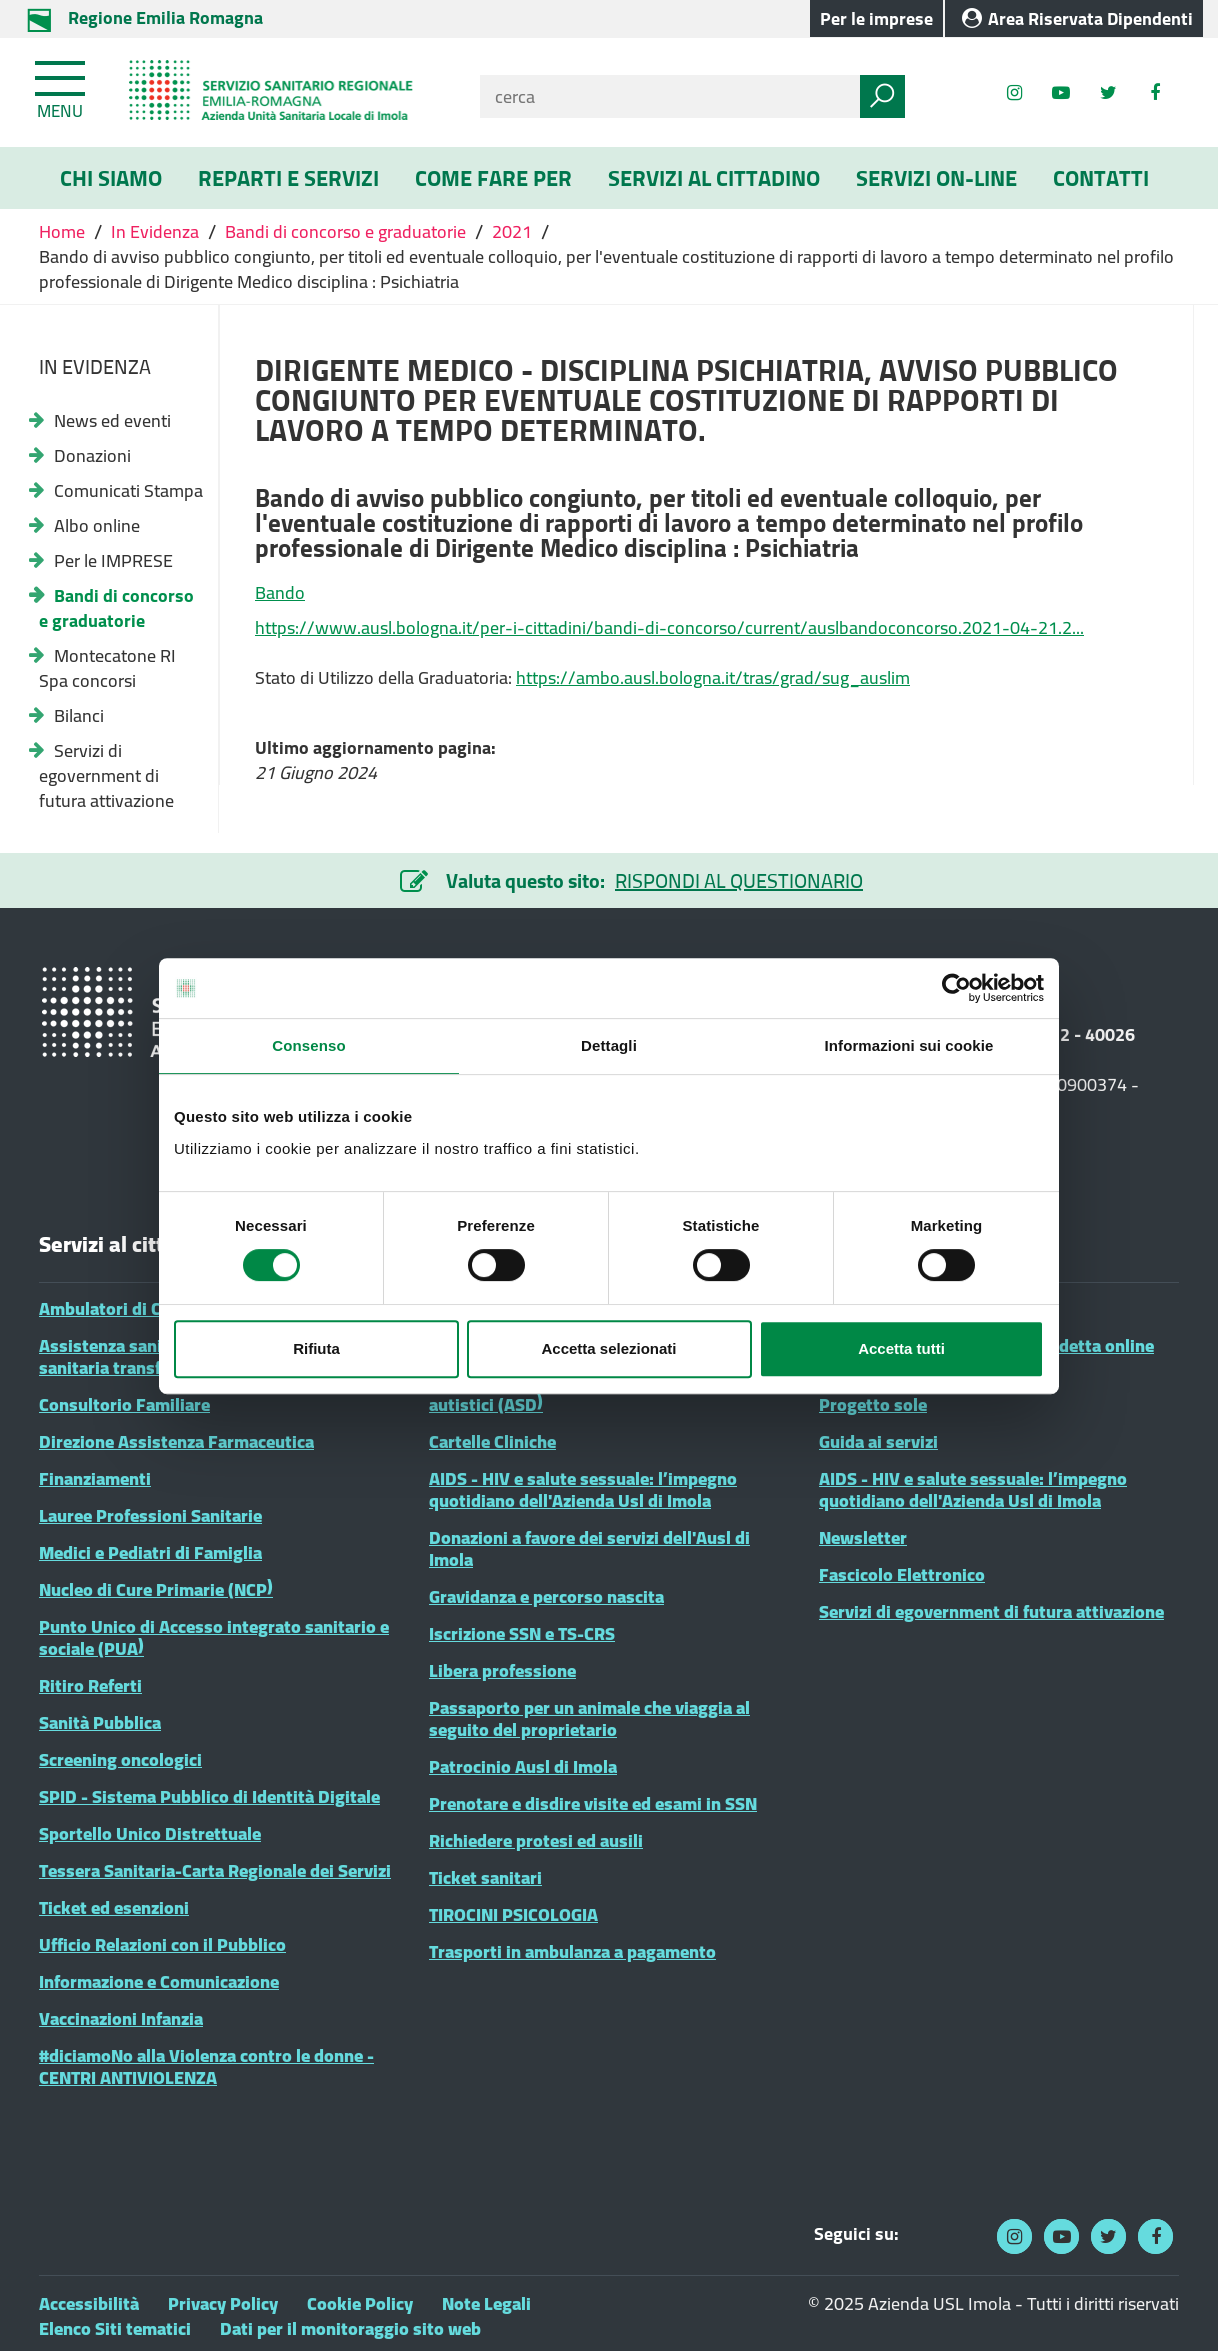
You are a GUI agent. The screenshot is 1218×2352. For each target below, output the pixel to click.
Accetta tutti (901, 1348)
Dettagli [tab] (609, 1045)
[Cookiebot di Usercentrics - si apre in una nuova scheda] (956, 988)
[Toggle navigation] (62, 86)
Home (64, 231)
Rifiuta (316, 1348)
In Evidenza (155, 231)
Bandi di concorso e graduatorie (345, 231)
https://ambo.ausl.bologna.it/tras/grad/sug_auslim (713, 677)
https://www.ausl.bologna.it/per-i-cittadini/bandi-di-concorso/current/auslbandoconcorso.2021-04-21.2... (669, 627)
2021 (512, 231)
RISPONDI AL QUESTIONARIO (739, 880)
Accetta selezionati (608, 1348)
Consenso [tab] (308, 1045)
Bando (280, 592)
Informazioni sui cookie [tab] (909, 1045)
